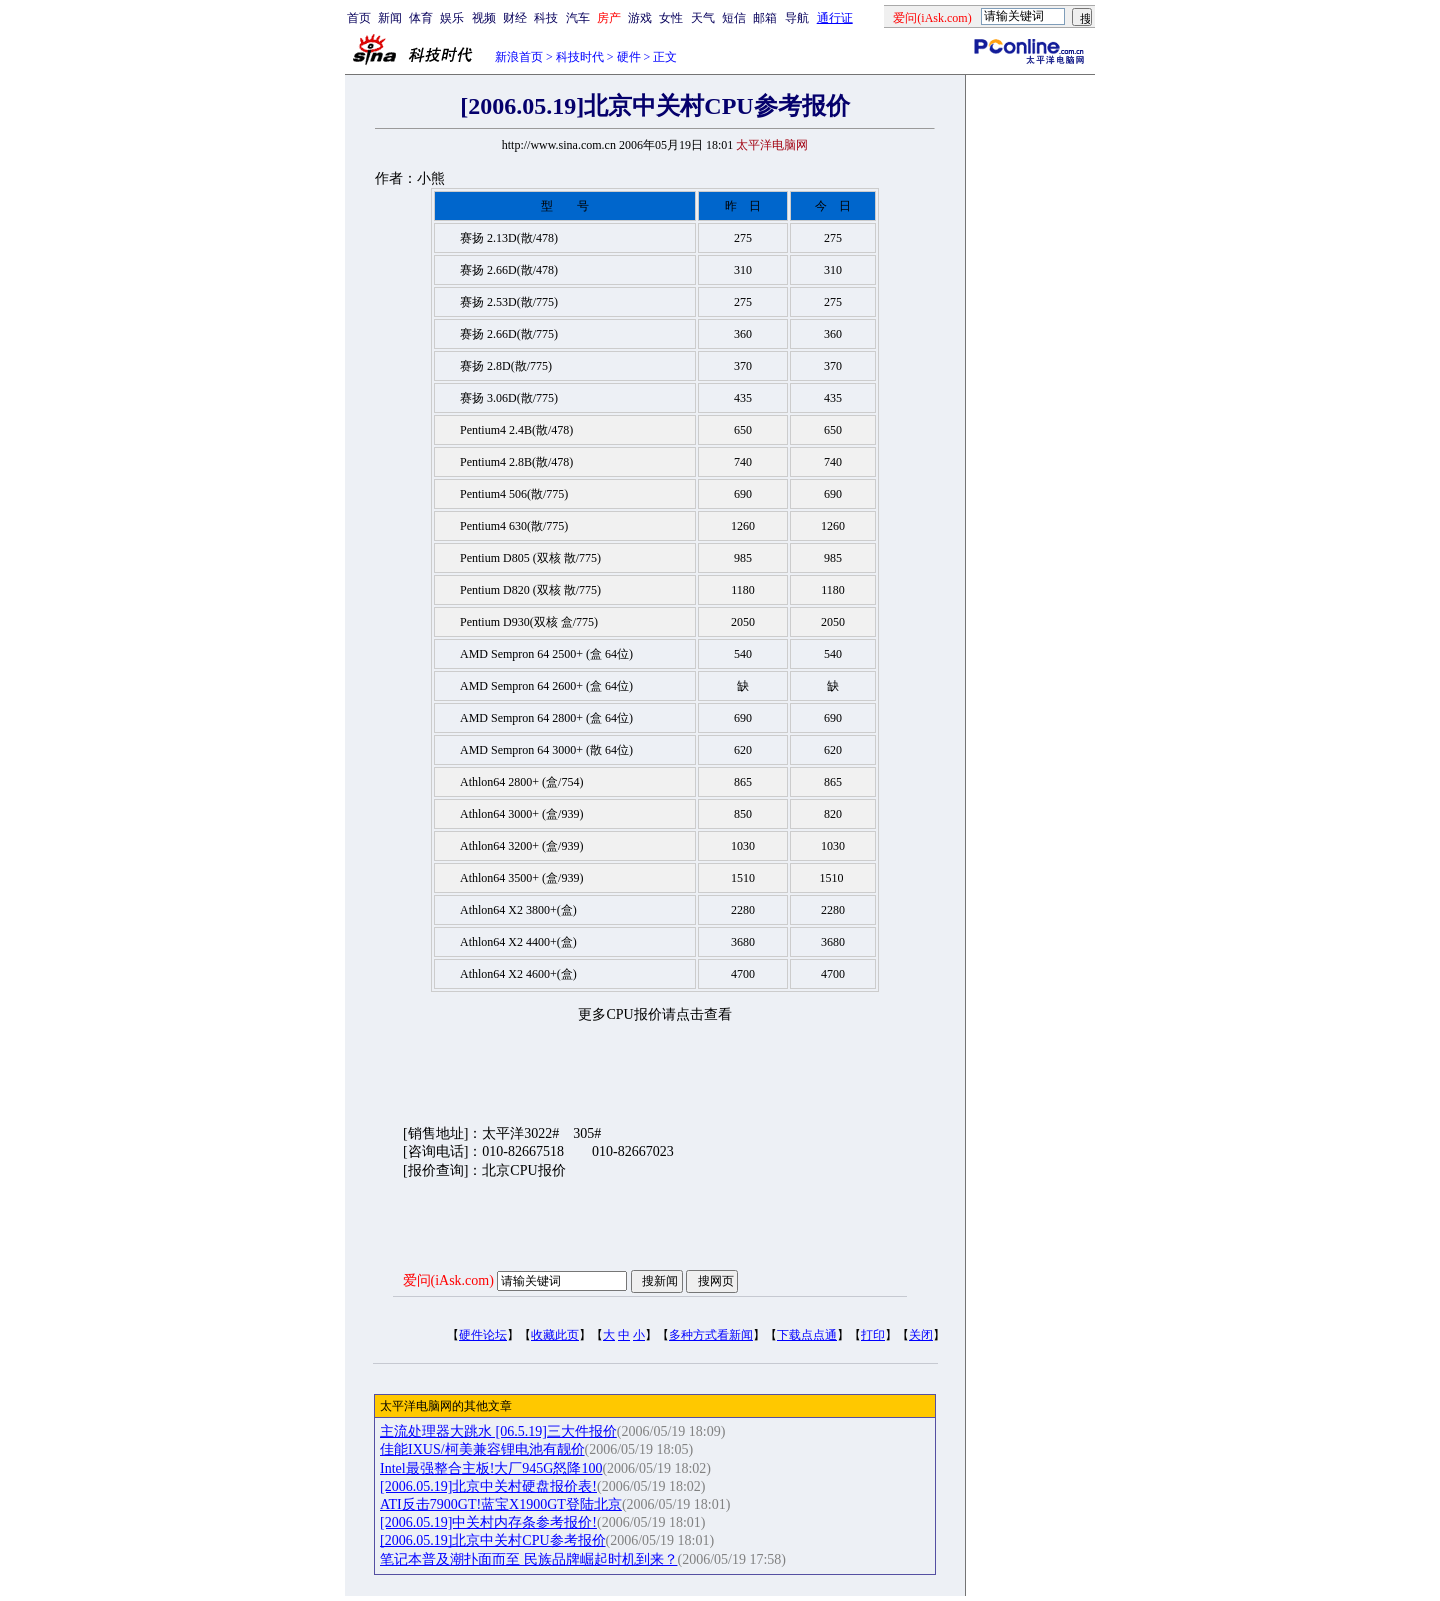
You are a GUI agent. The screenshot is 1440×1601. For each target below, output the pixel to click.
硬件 (629, 57)
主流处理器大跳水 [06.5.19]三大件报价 (498, 1431)
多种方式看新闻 (711, 1335)
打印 (873, 1335)
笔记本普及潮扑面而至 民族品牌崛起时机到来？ (529, 1559)
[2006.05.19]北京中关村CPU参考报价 (493, 1540)
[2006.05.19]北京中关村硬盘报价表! (488, 1486)
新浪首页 (519, 57)
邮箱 (765, 18)
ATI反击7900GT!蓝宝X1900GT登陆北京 (501, 1504)
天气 (703, 18)
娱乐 (452, 18)
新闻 (390, 18)
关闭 (921, 1335)
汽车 (578, 18)
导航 (797, 18)
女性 (671, 18)
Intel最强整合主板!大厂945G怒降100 (491, 1468)
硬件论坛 (483, 1335)
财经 (515, 18)
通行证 (835, 18)
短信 (734, 18)
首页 (359, 18)
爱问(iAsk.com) (448, 1280)
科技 (546, 18)
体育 (421, 18)
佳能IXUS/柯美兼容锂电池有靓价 (482, 1449)
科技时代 (580, 57)
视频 (484, 18)
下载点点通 (807, 1335)
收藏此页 (555, 1335)
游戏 (640, 18)
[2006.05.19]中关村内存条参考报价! (488, 1522)
